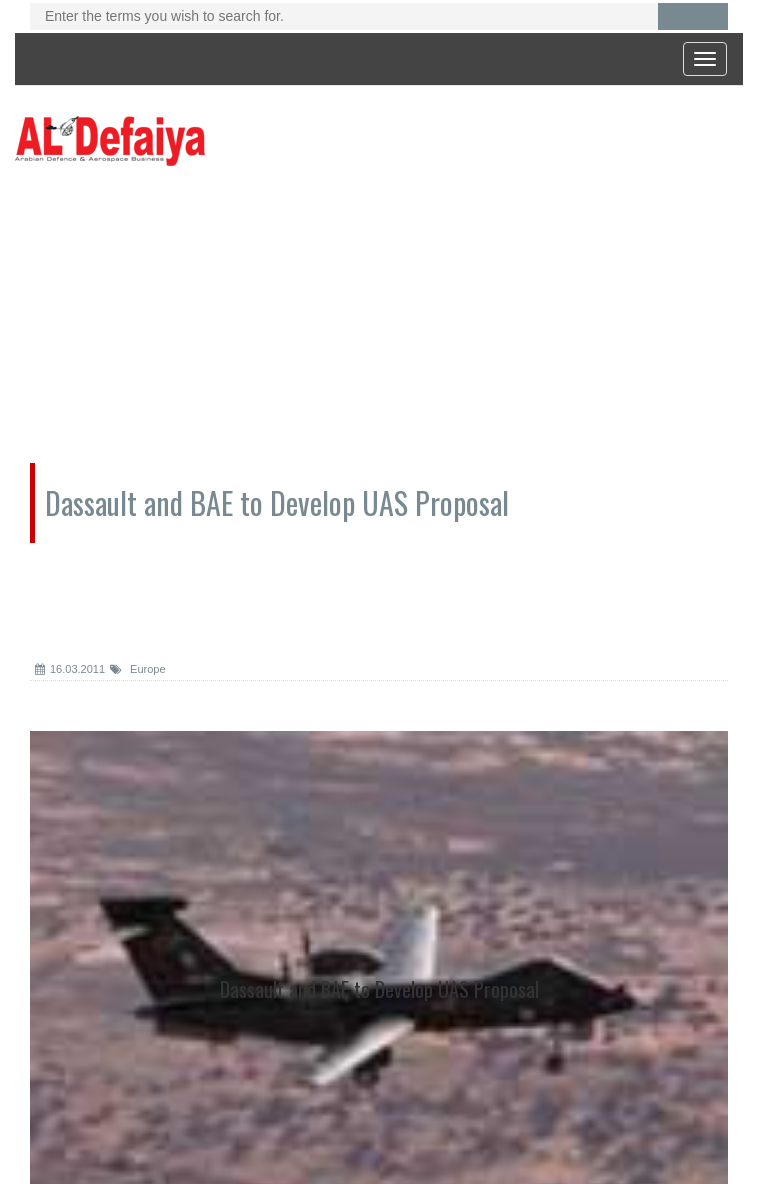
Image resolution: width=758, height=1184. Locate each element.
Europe (138, 669)
